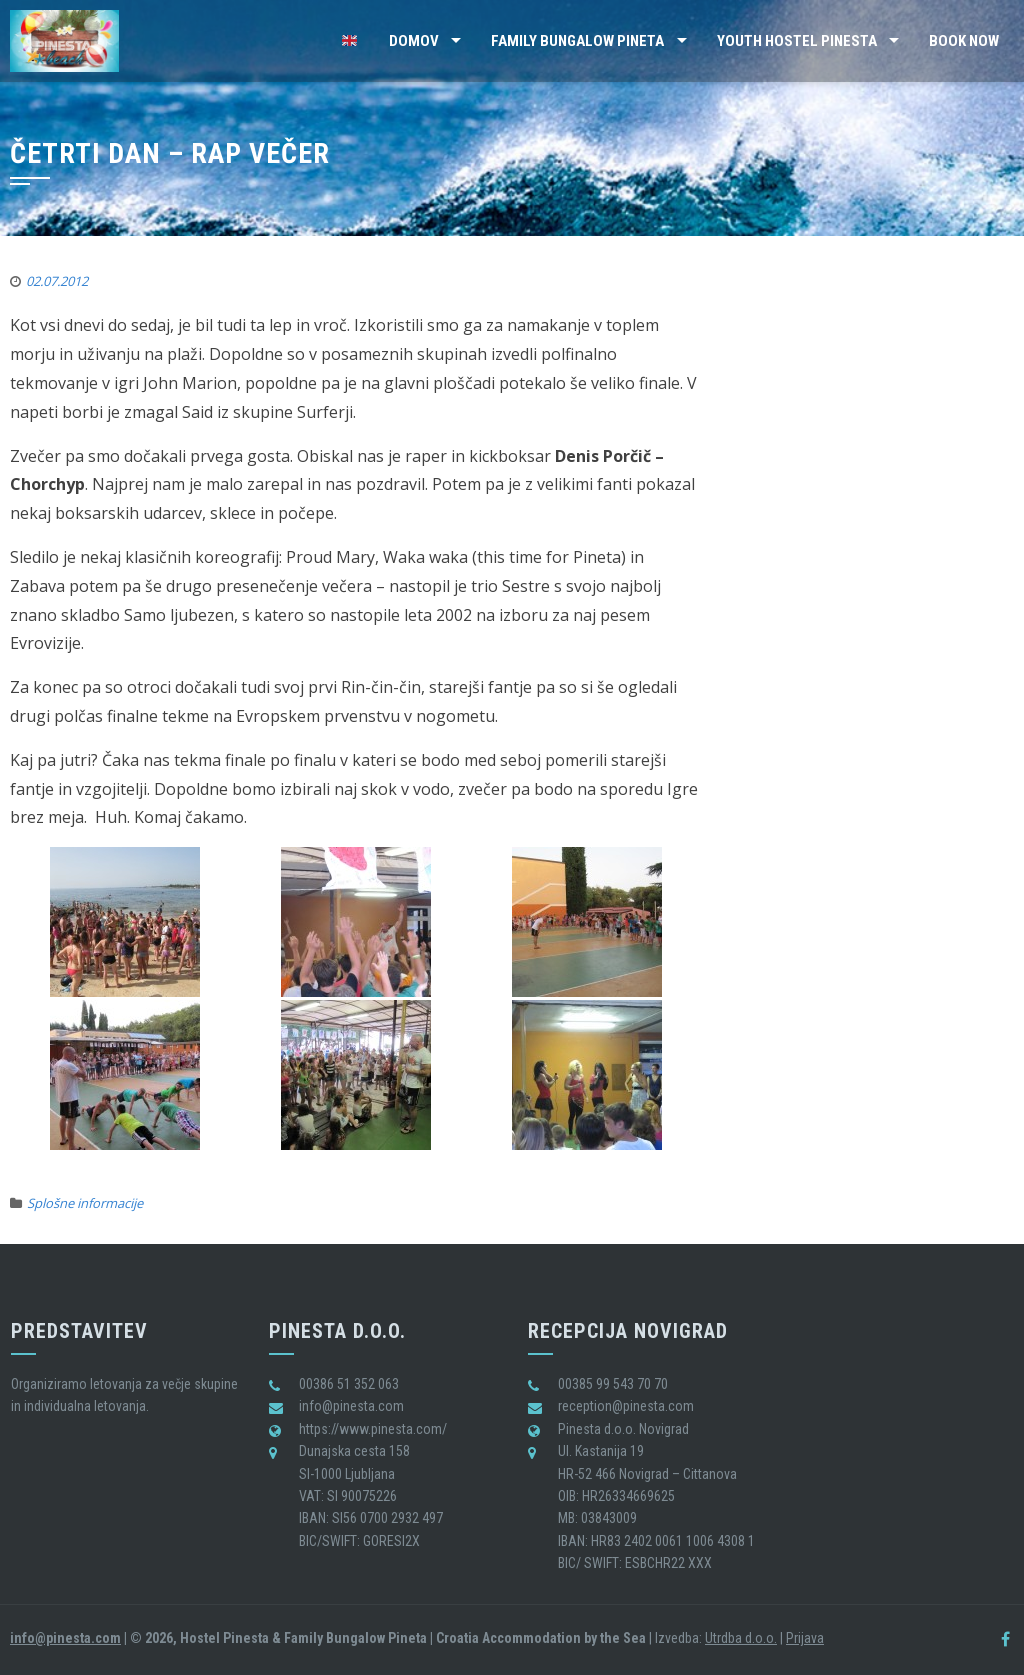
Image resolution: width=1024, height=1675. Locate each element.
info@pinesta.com (65, 1638)
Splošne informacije (85, 1203)
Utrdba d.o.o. (741, 1638)
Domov (414, 41)
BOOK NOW (964, 41)
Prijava (805, 1638)
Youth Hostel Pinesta (797, 41)
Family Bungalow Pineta (577, 41)
